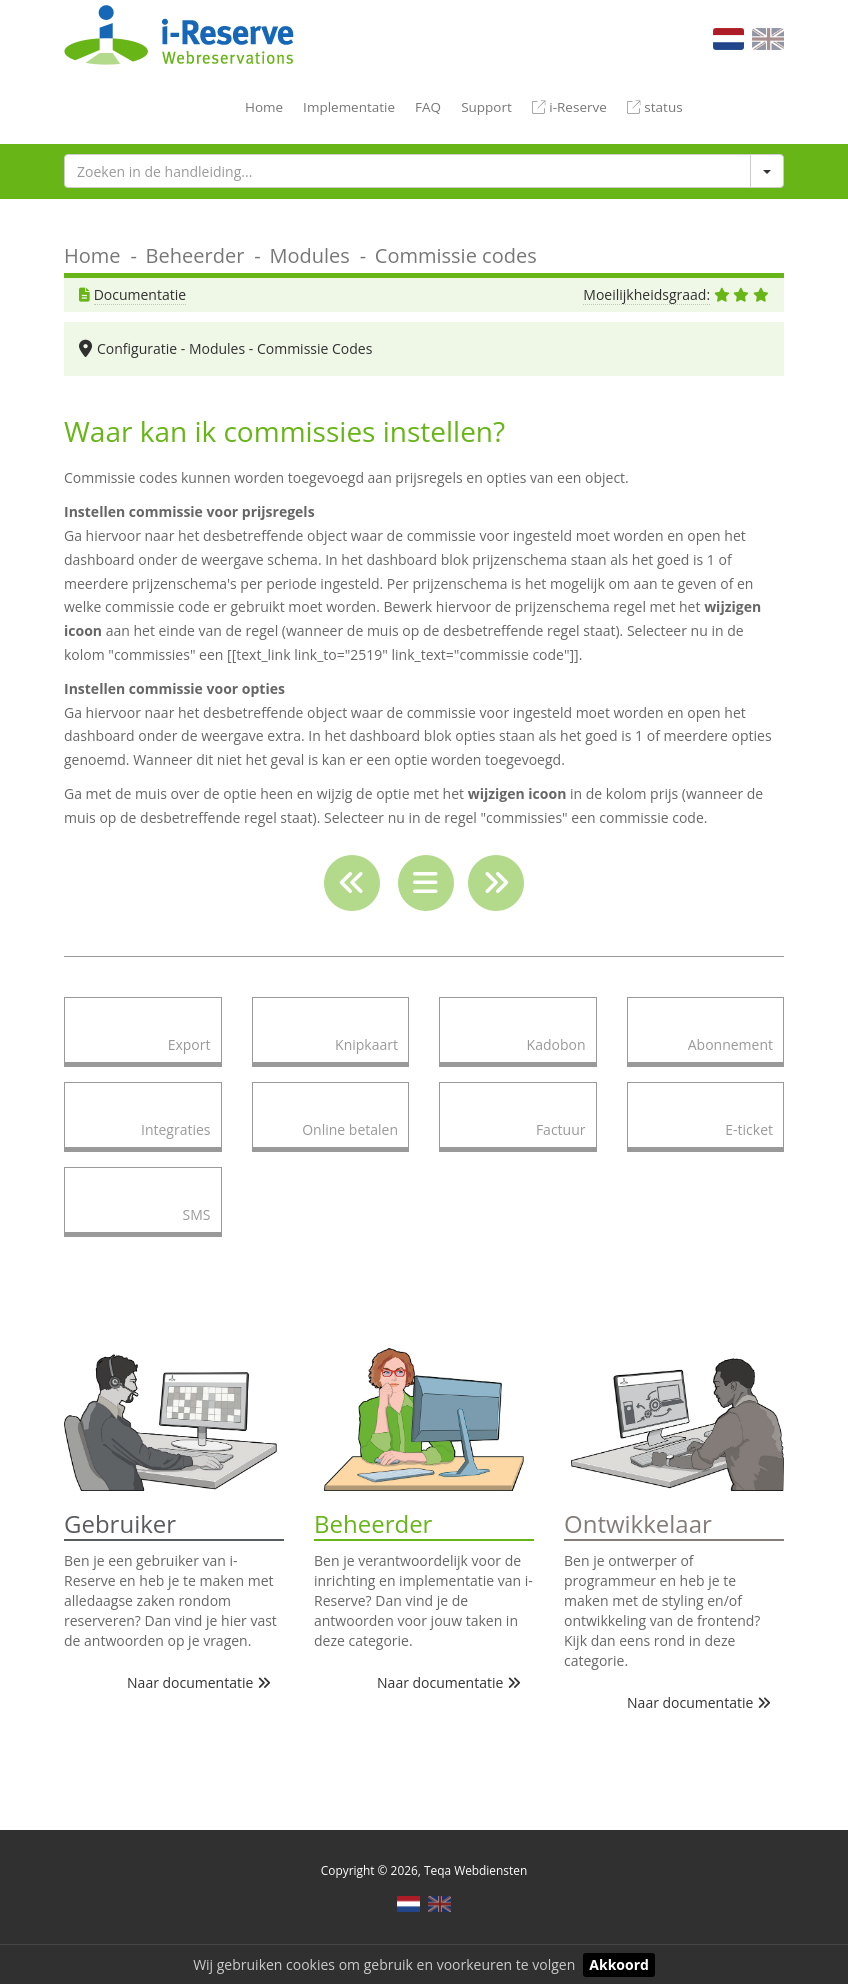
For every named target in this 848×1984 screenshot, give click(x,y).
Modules (309, 255)
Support (486, 107)
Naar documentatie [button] (199, 1682)
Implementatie (349, 107)
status (655, 107)
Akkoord (619, 1964)
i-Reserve (569, 107)
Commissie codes (456, 255)
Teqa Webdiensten (475, 1870)
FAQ (428, 107)
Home (264, 107)
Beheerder (195, 255)
